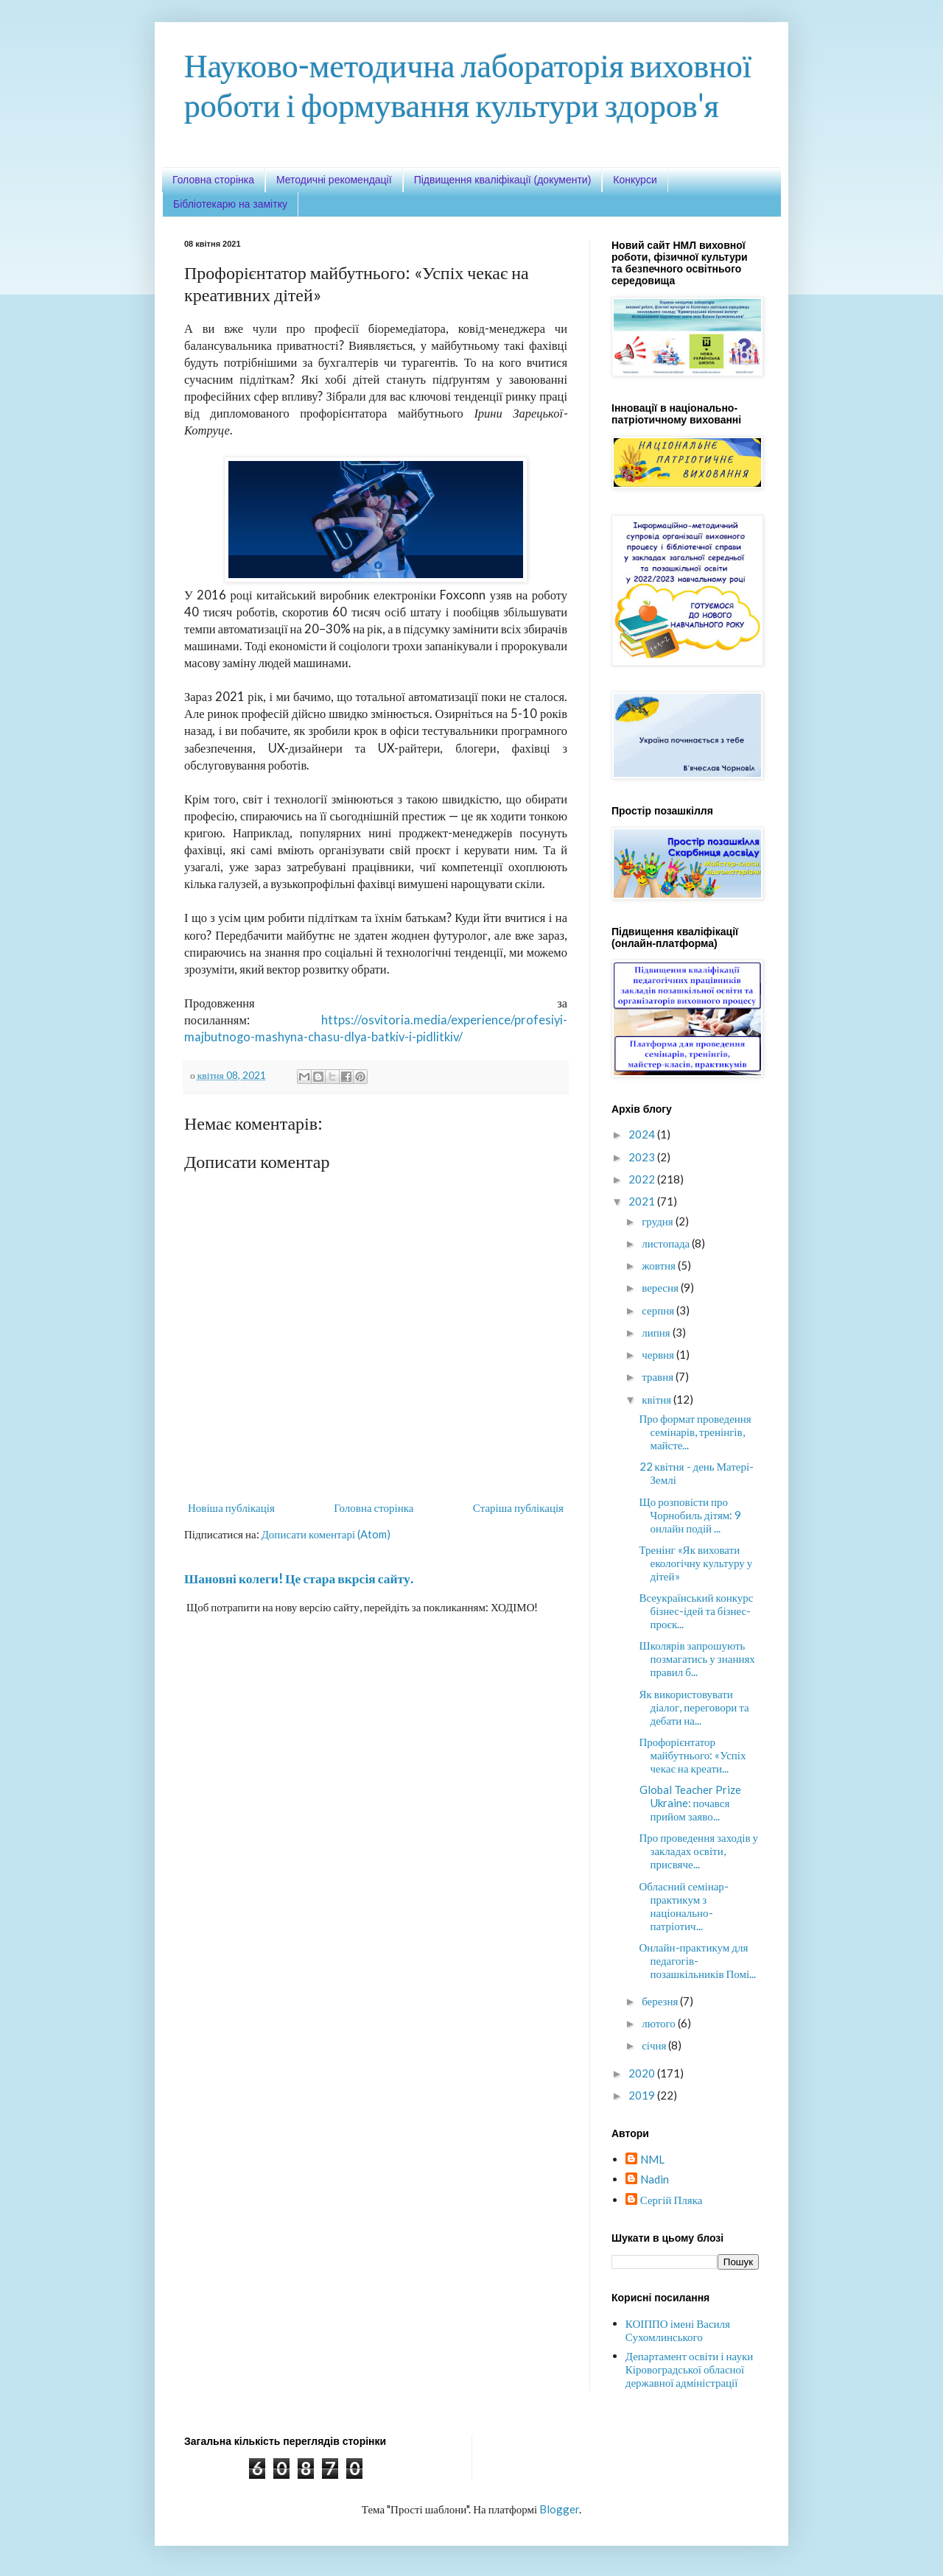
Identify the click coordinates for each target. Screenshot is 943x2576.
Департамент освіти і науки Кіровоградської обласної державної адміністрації (689, 2369)
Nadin (654, 2179)
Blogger (559, 2509)
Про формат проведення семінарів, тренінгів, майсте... (695, 1431)
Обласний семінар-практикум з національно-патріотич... (684, 1905)
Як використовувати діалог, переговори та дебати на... (694, 1707)
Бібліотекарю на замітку (230, 204)
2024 (642, 1134)
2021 (642, 1201)
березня (661, 2000)
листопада (667, 1243)
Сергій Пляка (671, 2199)
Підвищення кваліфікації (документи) (503, 180)
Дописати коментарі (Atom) (326, 1534)
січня (655, 2045)
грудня (659, 1221)
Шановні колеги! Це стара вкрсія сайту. (298, 1578)
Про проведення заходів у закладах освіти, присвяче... (699, 1851)
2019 (642, 2095)
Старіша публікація (518, 1507)
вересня (661, 1287)
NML (652, 2159)
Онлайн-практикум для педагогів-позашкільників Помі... (698, 1960)
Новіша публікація (231, 1507)
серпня (659, 1310)
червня (659, 1354)
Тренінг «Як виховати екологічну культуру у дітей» (696, 1563)
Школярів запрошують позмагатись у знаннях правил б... (697, 1658)
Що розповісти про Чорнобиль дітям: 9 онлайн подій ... (690, 1515)
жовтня (660, 1265)
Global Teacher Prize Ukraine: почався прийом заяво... (690, 1803)
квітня (657, 1399)
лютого (660, 2023)
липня (657, 1332)
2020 (642, 2073)
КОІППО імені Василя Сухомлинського (677, 2330)
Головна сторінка (213, 180)
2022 (642, 1179)
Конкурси (634, 180)
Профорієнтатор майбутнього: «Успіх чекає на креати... (692, 1755)
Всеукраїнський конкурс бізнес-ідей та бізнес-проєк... (696, 1610)
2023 (642, 1157)
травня (659, 1376)
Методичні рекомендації (334, 180)
